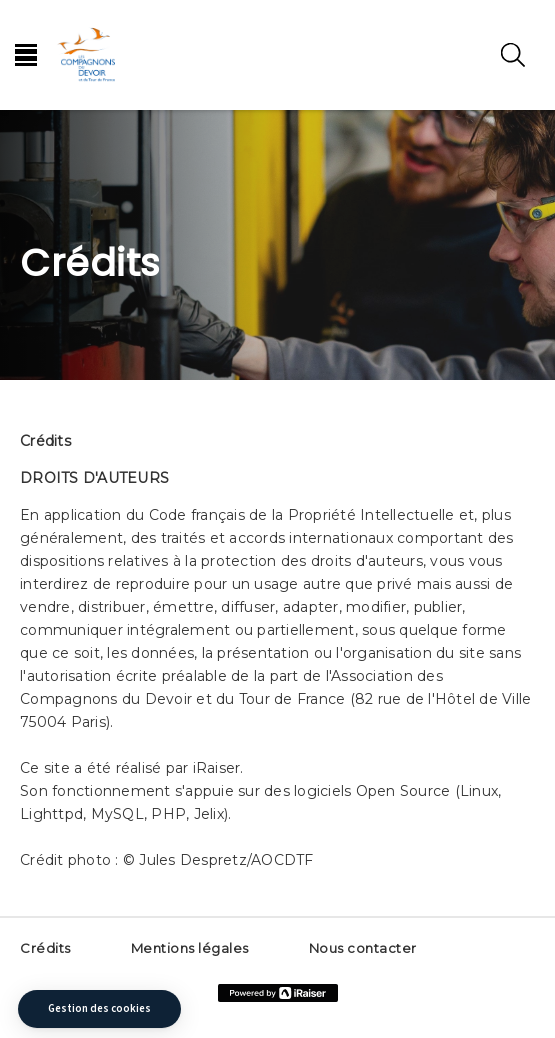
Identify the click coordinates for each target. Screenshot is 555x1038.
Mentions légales (190, 948)
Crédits (45, 948)
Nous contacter (363, 948)
